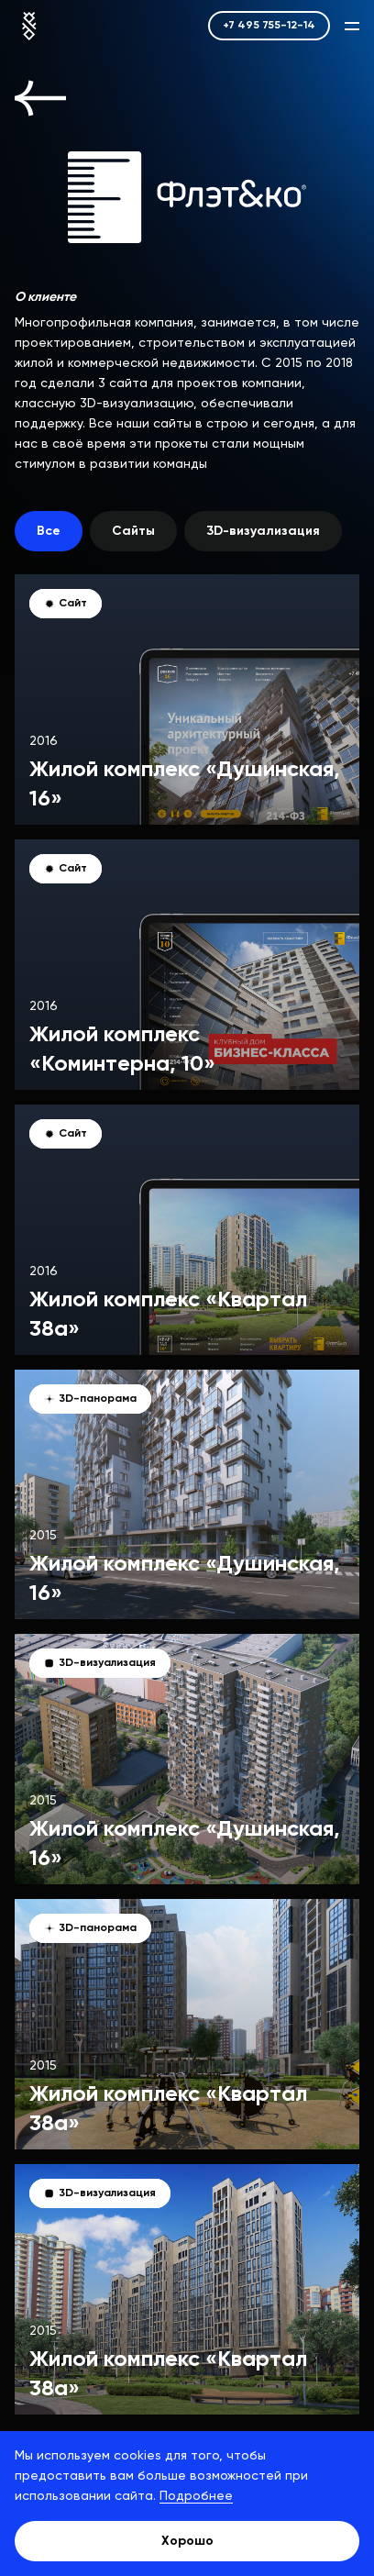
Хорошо (187, 2541)
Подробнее (196, 2496)
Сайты (133, 531)
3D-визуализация (263, 531)
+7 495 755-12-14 (269, 25)
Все (48, 531)
